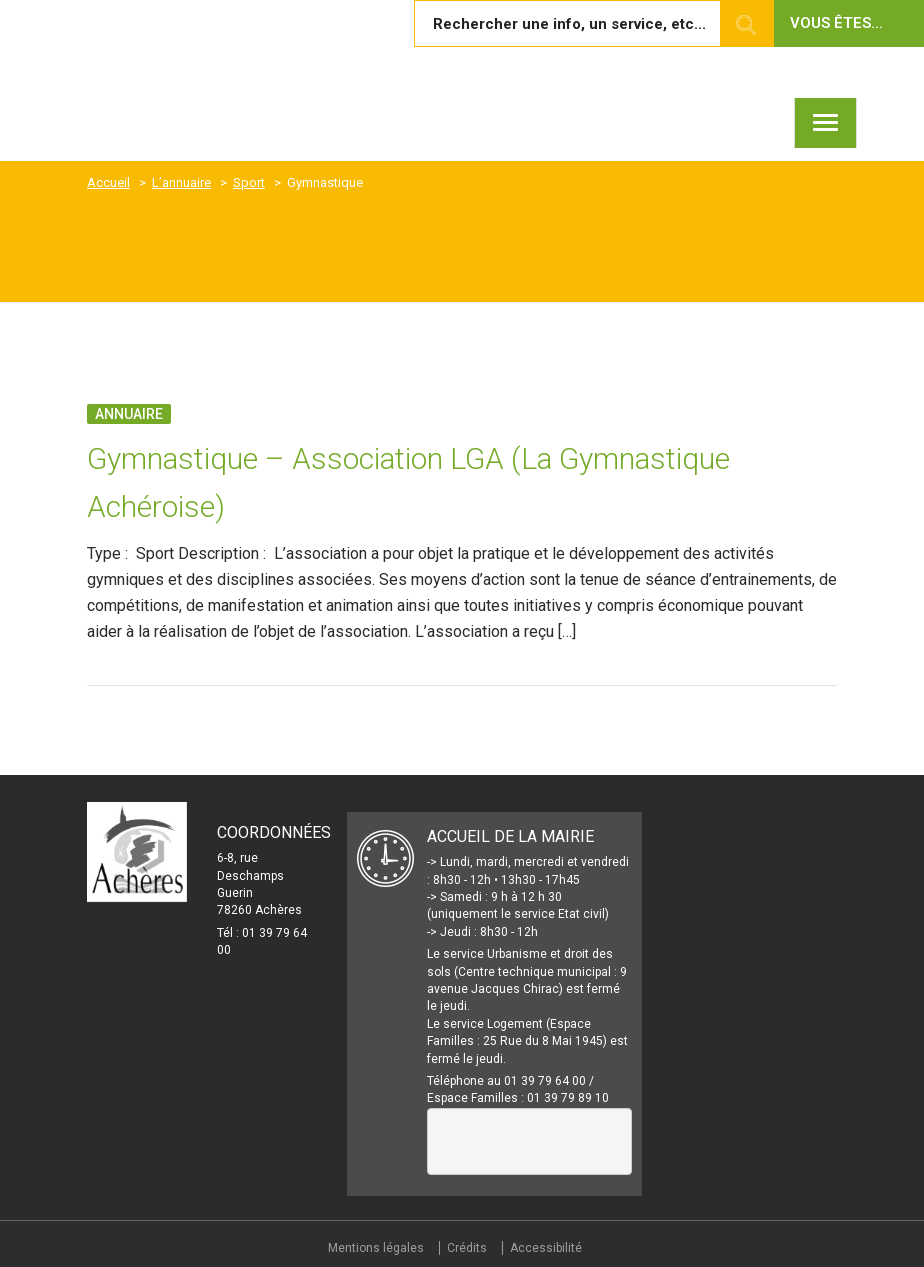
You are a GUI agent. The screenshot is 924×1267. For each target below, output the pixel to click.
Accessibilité (546, 1248)
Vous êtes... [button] (836, 23)
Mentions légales (376, 1248)
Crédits (467, 1248)
